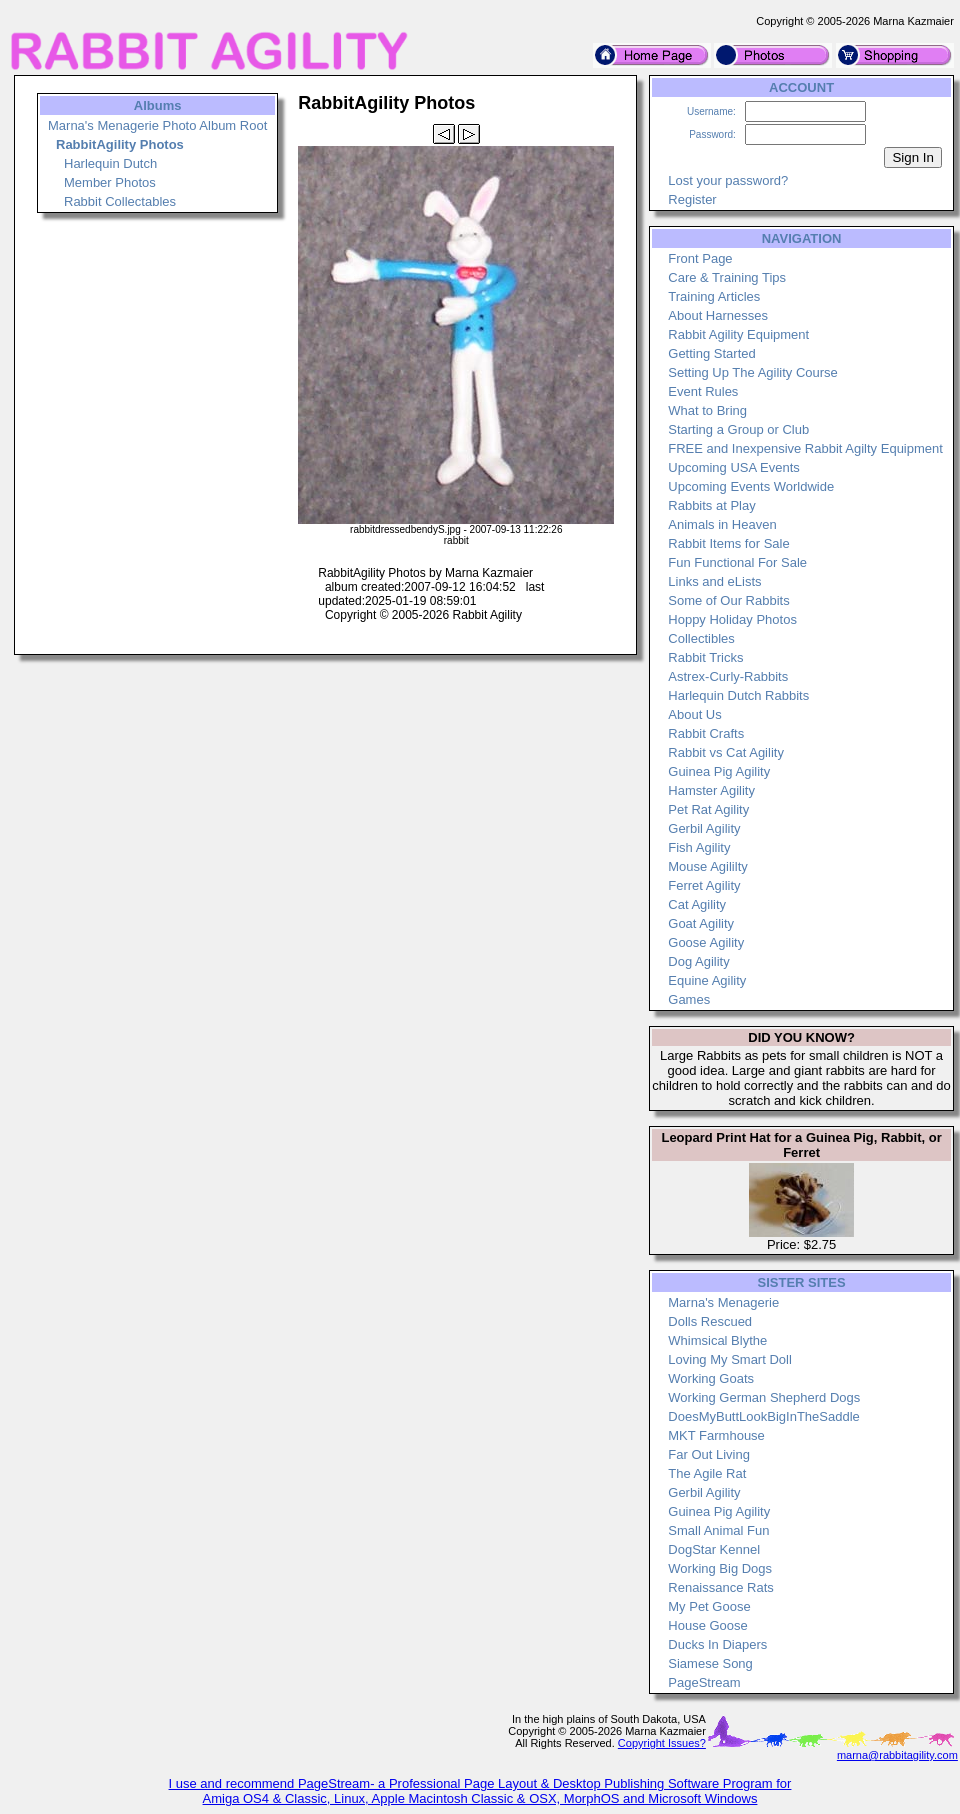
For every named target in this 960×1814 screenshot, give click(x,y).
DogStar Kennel (714, 1549)
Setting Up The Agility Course (753, 372)
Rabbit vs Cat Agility (726, 752)
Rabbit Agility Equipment (738, 334)
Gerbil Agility (704, 828)
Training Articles (714, 296)
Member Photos (110, 182)
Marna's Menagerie (723, 1302)
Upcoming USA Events (734, 467)
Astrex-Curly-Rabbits (728, 676)
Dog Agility (698, 961)
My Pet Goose (709, 1606)
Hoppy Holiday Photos (732, 619)
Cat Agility (697, 904)
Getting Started (711, 353)
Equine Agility (707, 980)
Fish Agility (699, 847)
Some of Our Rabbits (728, 600)
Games (689, 999)
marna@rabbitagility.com (897, 1755)
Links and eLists (714, 581)
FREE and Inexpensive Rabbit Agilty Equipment (805, 448)
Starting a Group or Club (738, 429)
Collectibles (701, 638)
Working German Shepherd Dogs (764, 1397)
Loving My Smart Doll (730, 1359)
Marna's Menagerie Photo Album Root (157, 125)
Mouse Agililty (707, 866)
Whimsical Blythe (717, 1340)
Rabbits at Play (711, 505)
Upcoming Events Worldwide (751, 486)
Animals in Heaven (722, 524)
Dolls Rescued (710, 1321)
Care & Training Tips (727, 277)
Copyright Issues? (662, 1743)
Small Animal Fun (718, 1530)
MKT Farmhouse (716, 1435)
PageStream (704, 1682)
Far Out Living (709, 1454)
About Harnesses (718, 315)
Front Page (700, 258)
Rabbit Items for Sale (728, 543)
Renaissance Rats (721, 1587)
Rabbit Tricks (705, 657)
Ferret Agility (704, 885)
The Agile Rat (707, 1473)
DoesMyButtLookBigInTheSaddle (764, 1416)
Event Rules (703, 391)
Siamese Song (710, 1663)
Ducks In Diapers (717, 1644)
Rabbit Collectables (120, 201)
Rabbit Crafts (706, 733)
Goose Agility (706, 942)
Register (692, 199)
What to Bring (707, 410)
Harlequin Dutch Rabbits (738, 695)
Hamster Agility (711, 790)
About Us (694, 714)
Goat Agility (701, 923)
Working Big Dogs (720, 1568)
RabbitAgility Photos (120, 144)
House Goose (708, 1625)
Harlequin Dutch (110, 163)
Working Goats (711, 1378)
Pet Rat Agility (708, 809)
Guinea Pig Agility (719, 771)
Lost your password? (728, 180)
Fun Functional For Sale (737, 562)
